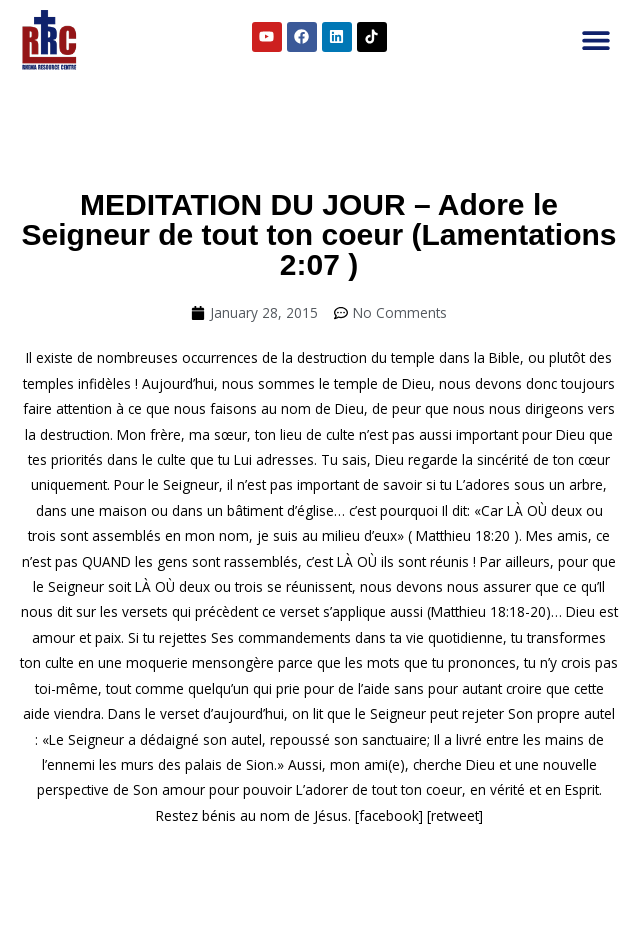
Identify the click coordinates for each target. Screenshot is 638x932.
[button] (595, 40)
